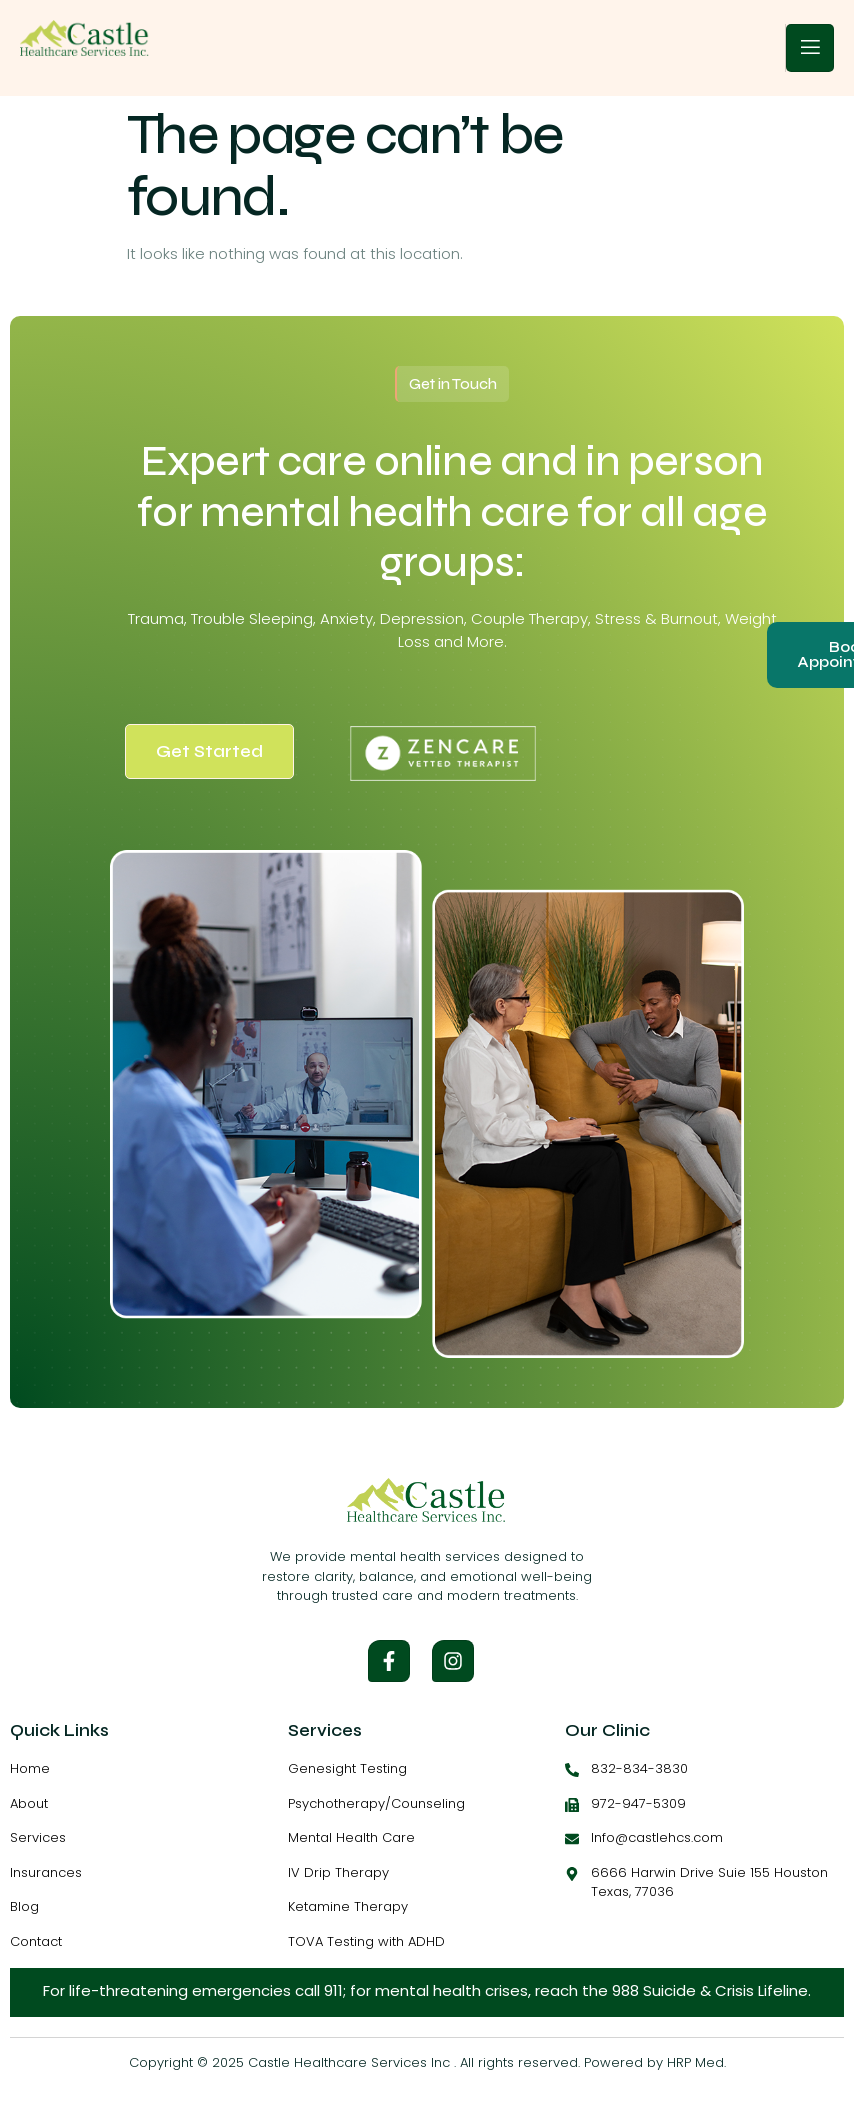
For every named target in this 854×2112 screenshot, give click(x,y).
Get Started (209, 751)
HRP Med (695, 2062)
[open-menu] (810, 48)
